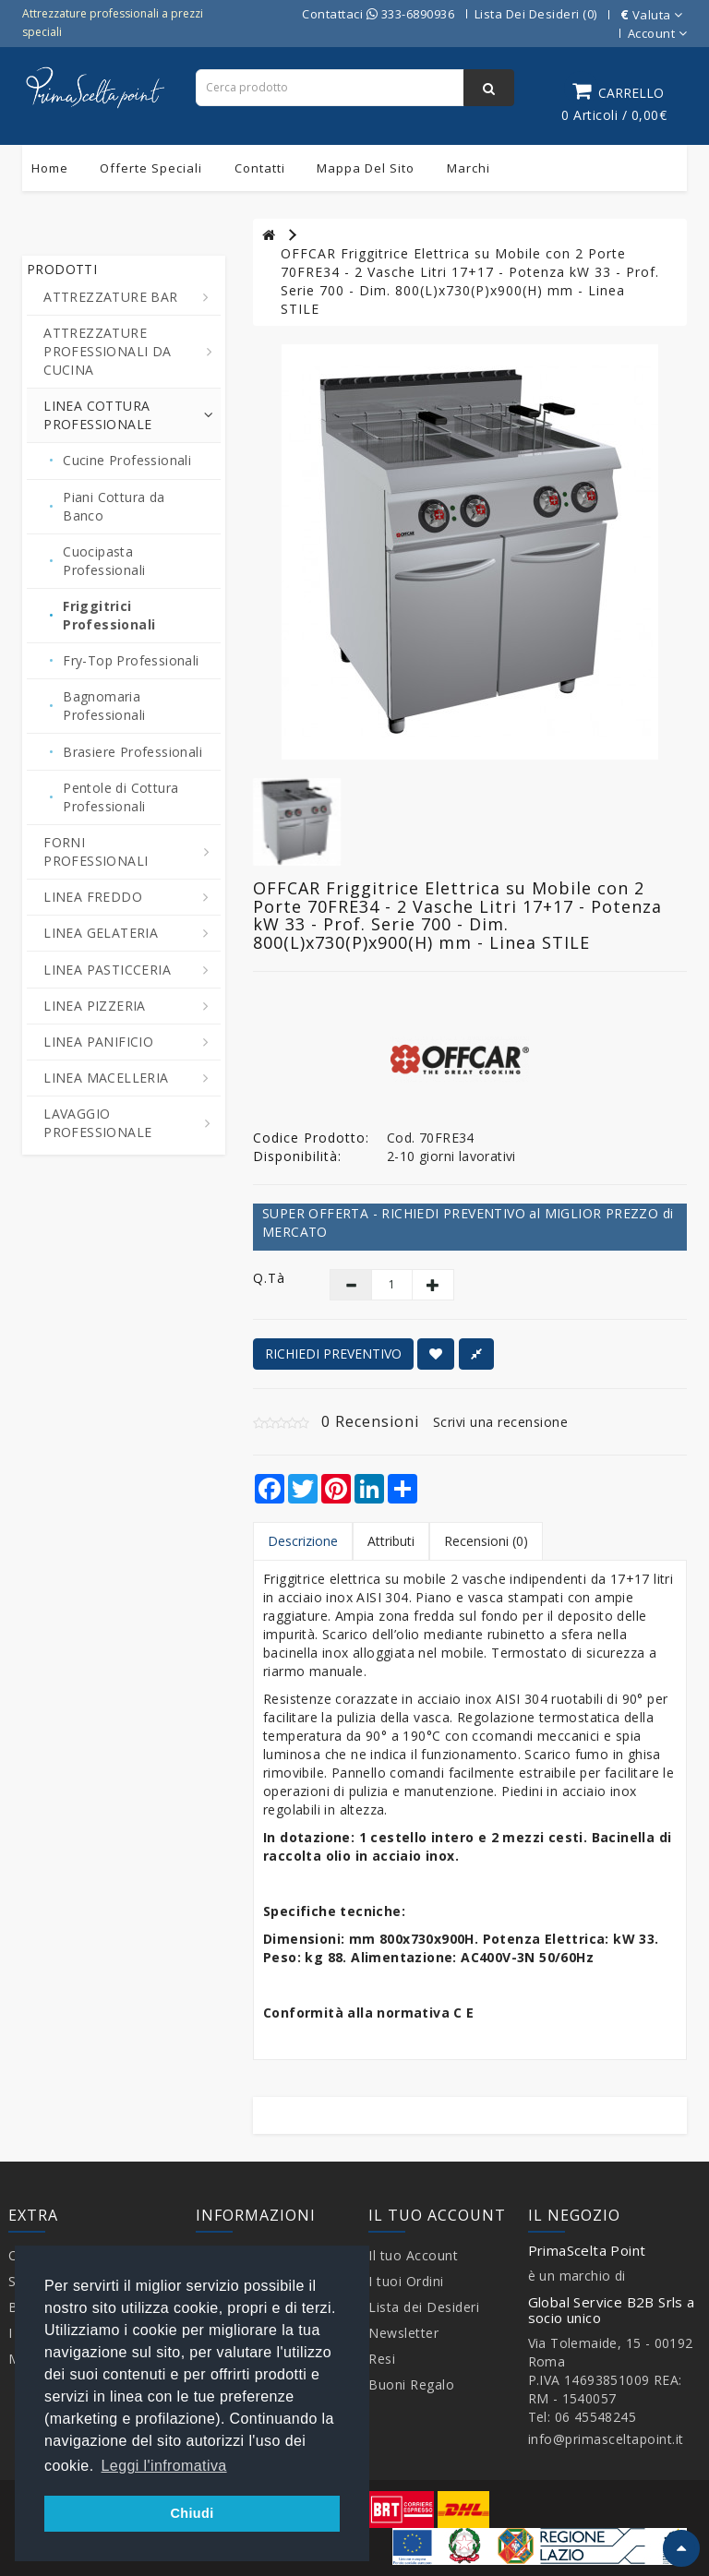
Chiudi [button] (191, 2513)
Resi (381, 2358)
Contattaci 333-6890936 (378, 14)
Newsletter (403, 2333)
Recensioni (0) (486, 1541)
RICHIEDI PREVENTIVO (333, 1353)
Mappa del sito (366, 168)
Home (49, 168)
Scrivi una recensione (501, 1422)
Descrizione (303, 1541)
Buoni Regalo (411, 2384)
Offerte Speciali (151, 168)
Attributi (391, 1541)
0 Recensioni (370, 1421)
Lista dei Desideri (423, 2307)
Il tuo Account (413, 2255)
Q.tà (269, 1278)
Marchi (468, 168)
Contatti (259, 168)
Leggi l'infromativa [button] (164, 2466)
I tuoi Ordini (406, 2281)
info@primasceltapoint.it (606, 2439)
